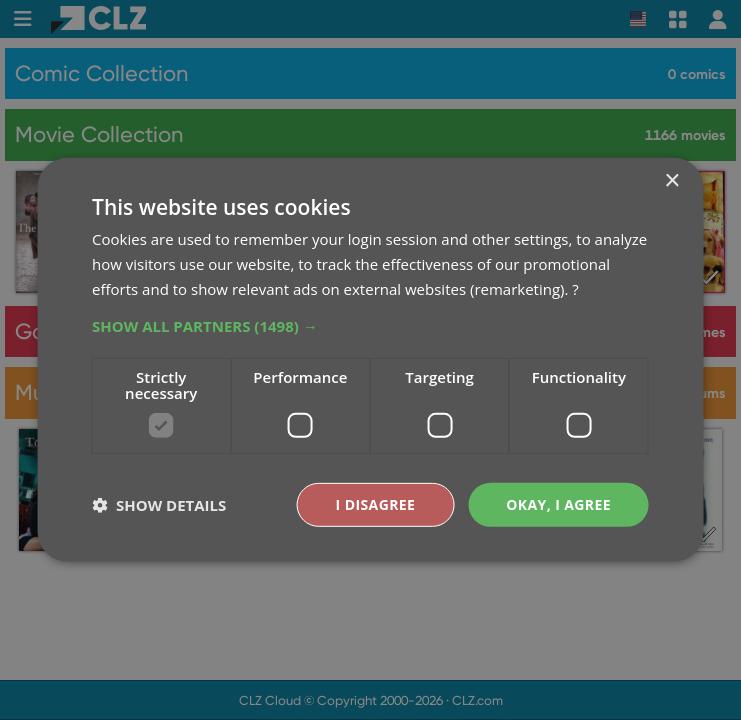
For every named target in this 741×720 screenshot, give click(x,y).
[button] (370, 325)
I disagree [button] (376, 503)
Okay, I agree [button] (558, 503)
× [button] (671, 181)
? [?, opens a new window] (575, 289)
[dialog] (370, 360)
